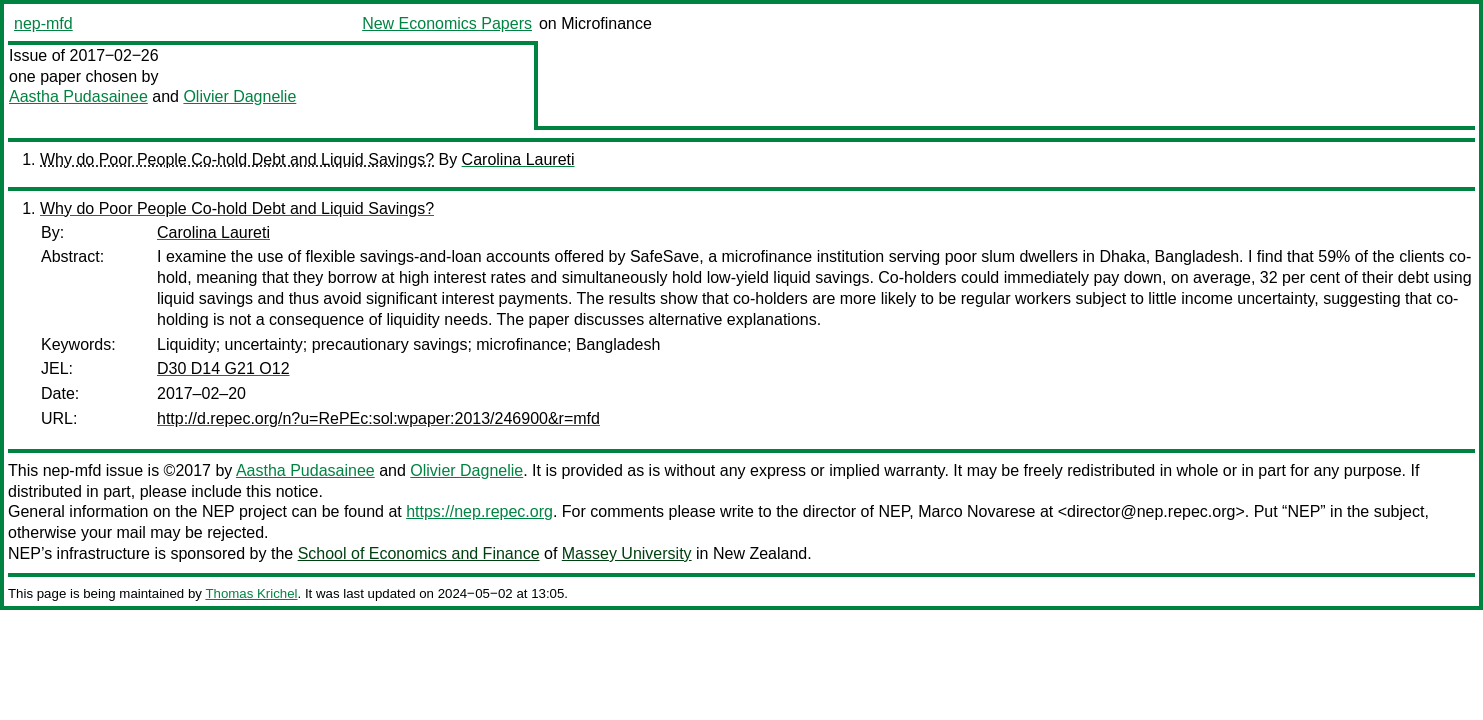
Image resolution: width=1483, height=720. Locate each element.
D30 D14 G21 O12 (223, 368)
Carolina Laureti (518, 159)
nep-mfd (43, 23)
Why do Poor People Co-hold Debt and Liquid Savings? (237, 159)
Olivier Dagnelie (239, 96)
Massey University (627, 553)
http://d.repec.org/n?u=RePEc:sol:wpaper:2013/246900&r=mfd (378, 418)
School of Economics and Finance (419, 553)
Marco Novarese (976, 511)
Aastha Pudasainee (78, 96)
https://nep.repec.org (479, 511)
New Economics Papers (447, 23)
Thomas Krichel (251, 593)
